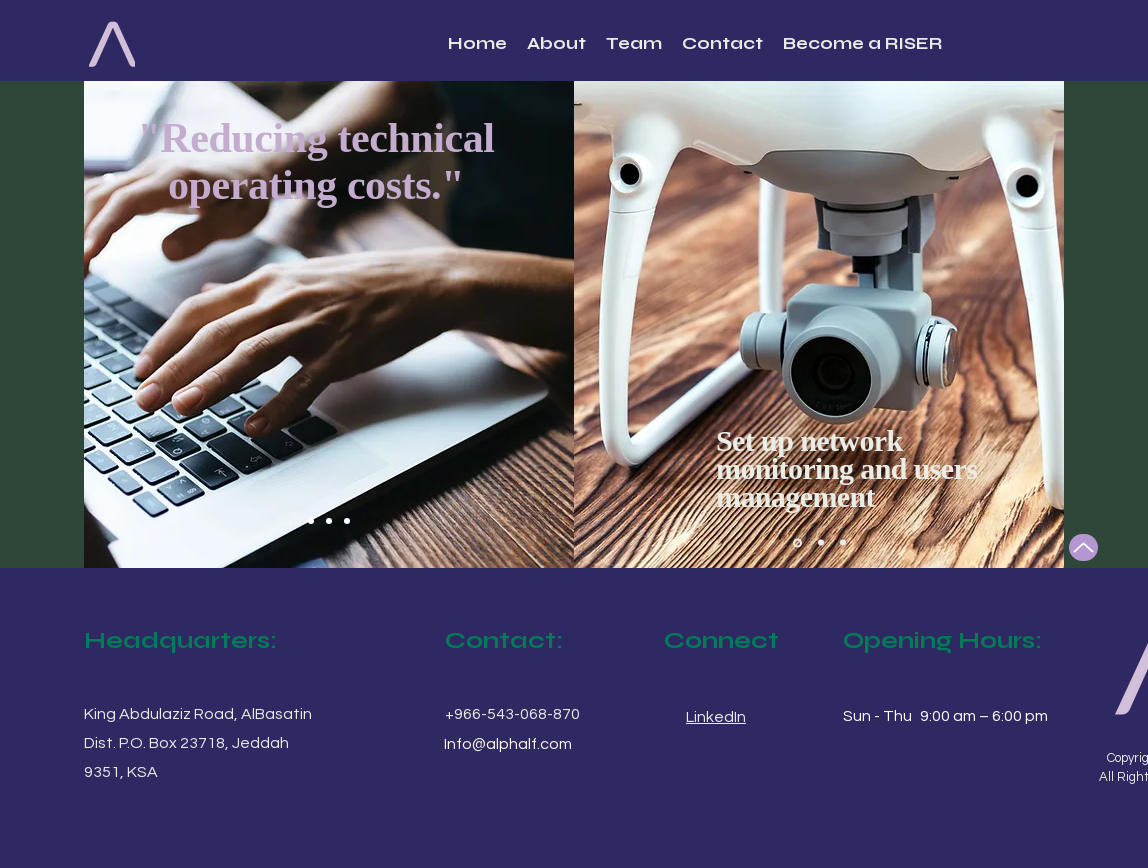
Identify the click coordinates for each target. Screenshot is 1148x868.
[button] (1047, 39)
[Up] (1083, 547)
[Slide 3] (347, 521)
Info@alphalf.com (508, 744)
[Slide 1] (311, 521)
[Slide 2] (329, 521)
